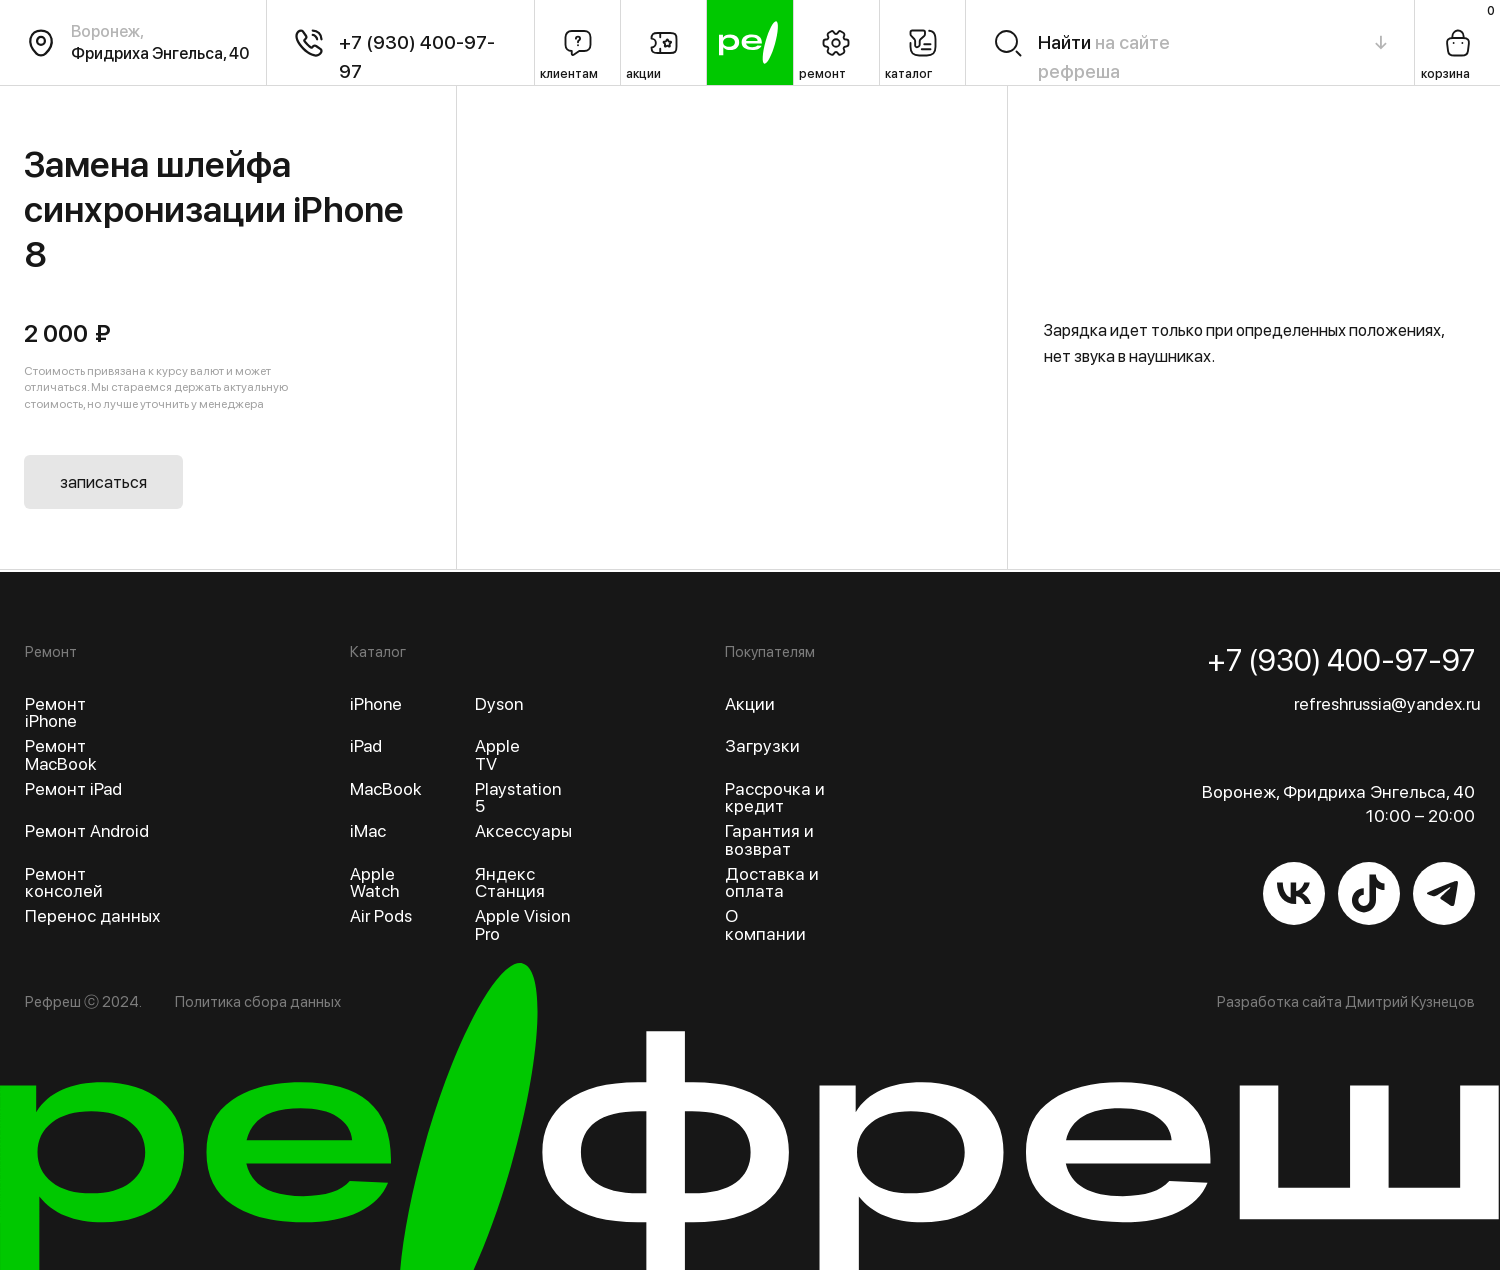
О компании (765, 924)
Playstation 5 (518, 797)
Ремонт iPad (73, 788)
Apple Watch (374, 882)
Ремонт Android (87, 830)
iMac (368, 830)
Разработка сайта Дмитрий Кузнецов (1346, 1002)
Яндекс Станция (510, 882)
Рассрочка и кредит (775, 797)
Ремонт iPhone (55, 712)
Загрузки (762, 745)
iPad (366, 745)
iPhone (376, 703)
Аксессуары (523, 830)
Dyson (499, 703)
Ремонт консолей (64, 882)
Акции (750, 703)
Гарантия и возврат (769, 839)
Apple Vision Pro (522, 924)
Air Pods (381, 915)
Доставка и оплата (772, 882)
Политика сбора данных (258, 1002)
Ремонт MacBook (60, 754)
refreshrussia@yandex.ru (1387, 703)
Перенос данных (92, 915)
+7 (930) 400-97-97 (1341, 660)
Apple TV (497, 754)
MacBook (385, 788)
